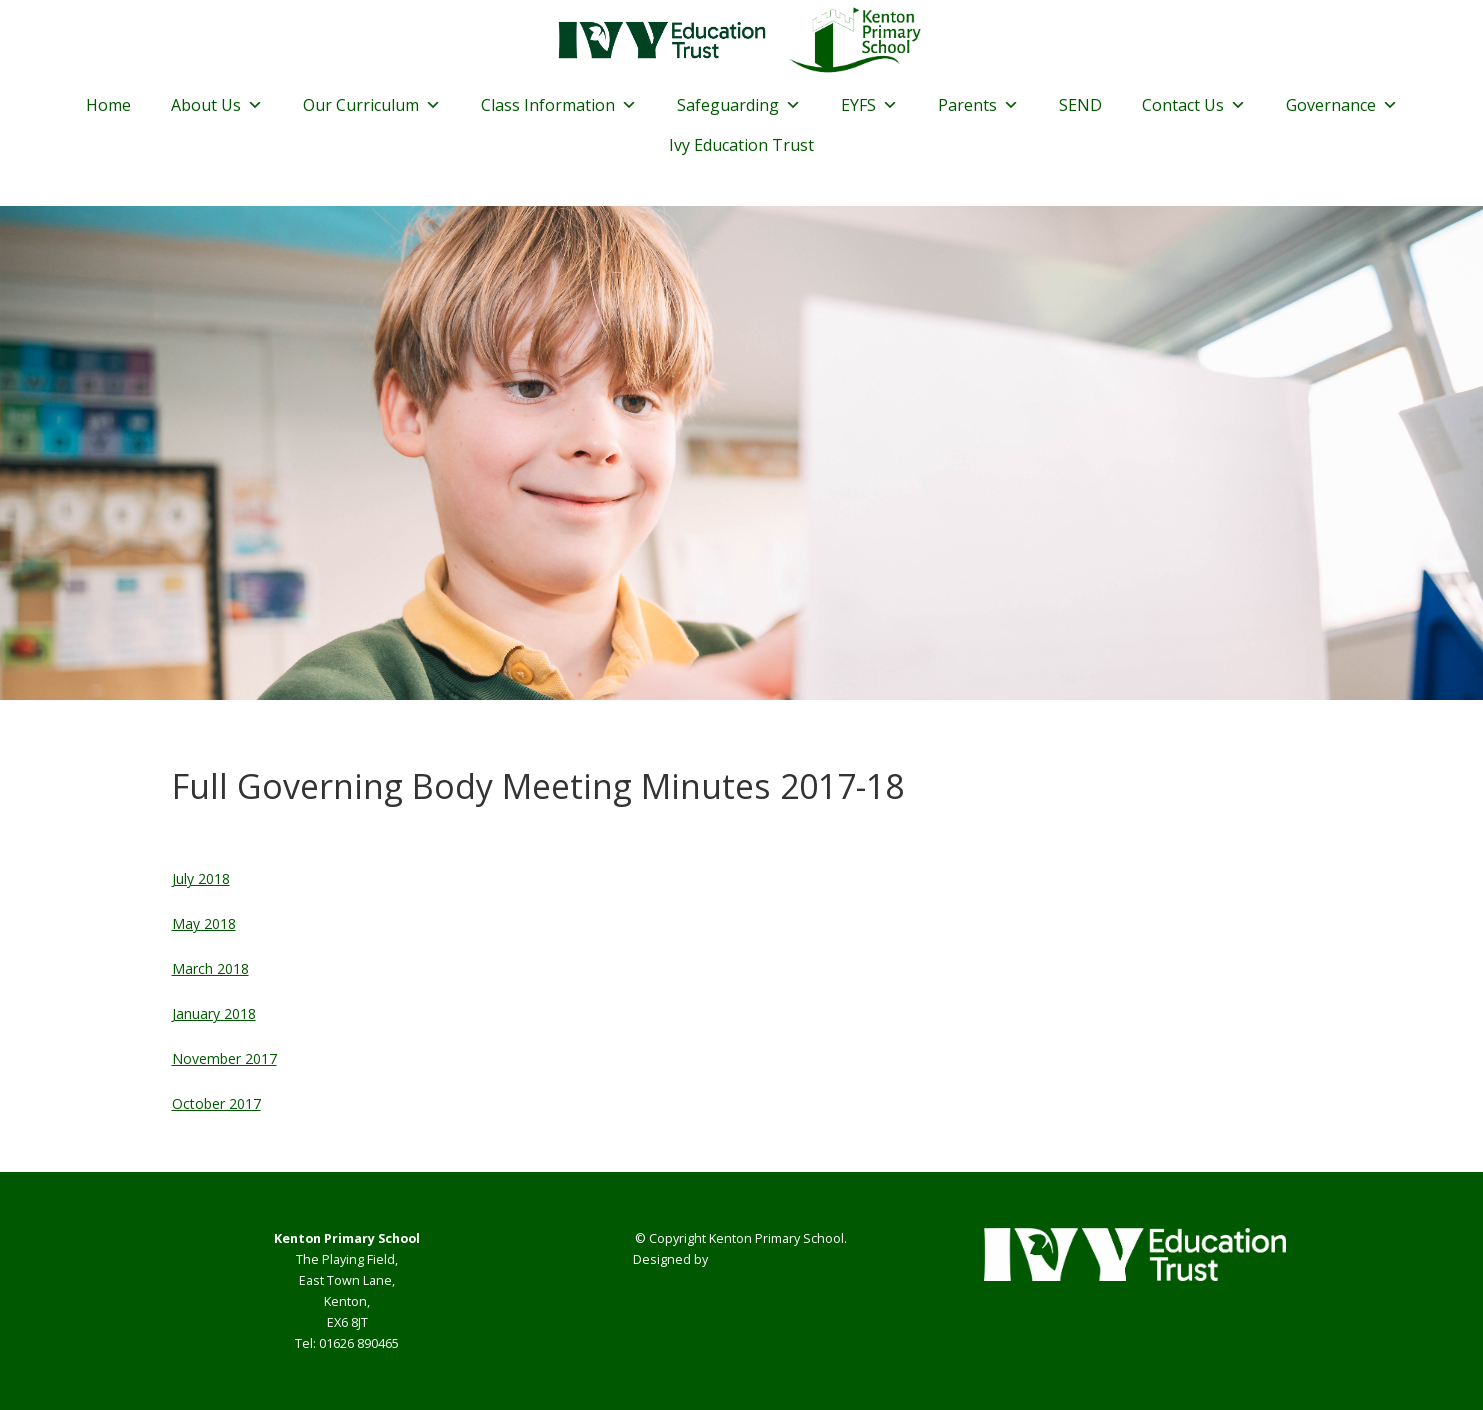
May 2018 (204, 923)
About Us (217, 105)
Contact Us (1194, 105)
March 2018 (210, 968)
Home (108, 105)
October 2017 (216, 1103)
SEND (1080, 105)
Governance (1342, 105)
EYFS (869, 105)
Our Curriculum (372, 105)
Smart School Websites (780, 1259)
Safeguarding (739, 105)
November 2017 (224, 1058)
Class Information (559, 105)
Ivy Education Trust (741, 145)
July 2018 (201, 878)
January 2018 (214, 1013)
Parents (978, 105)
